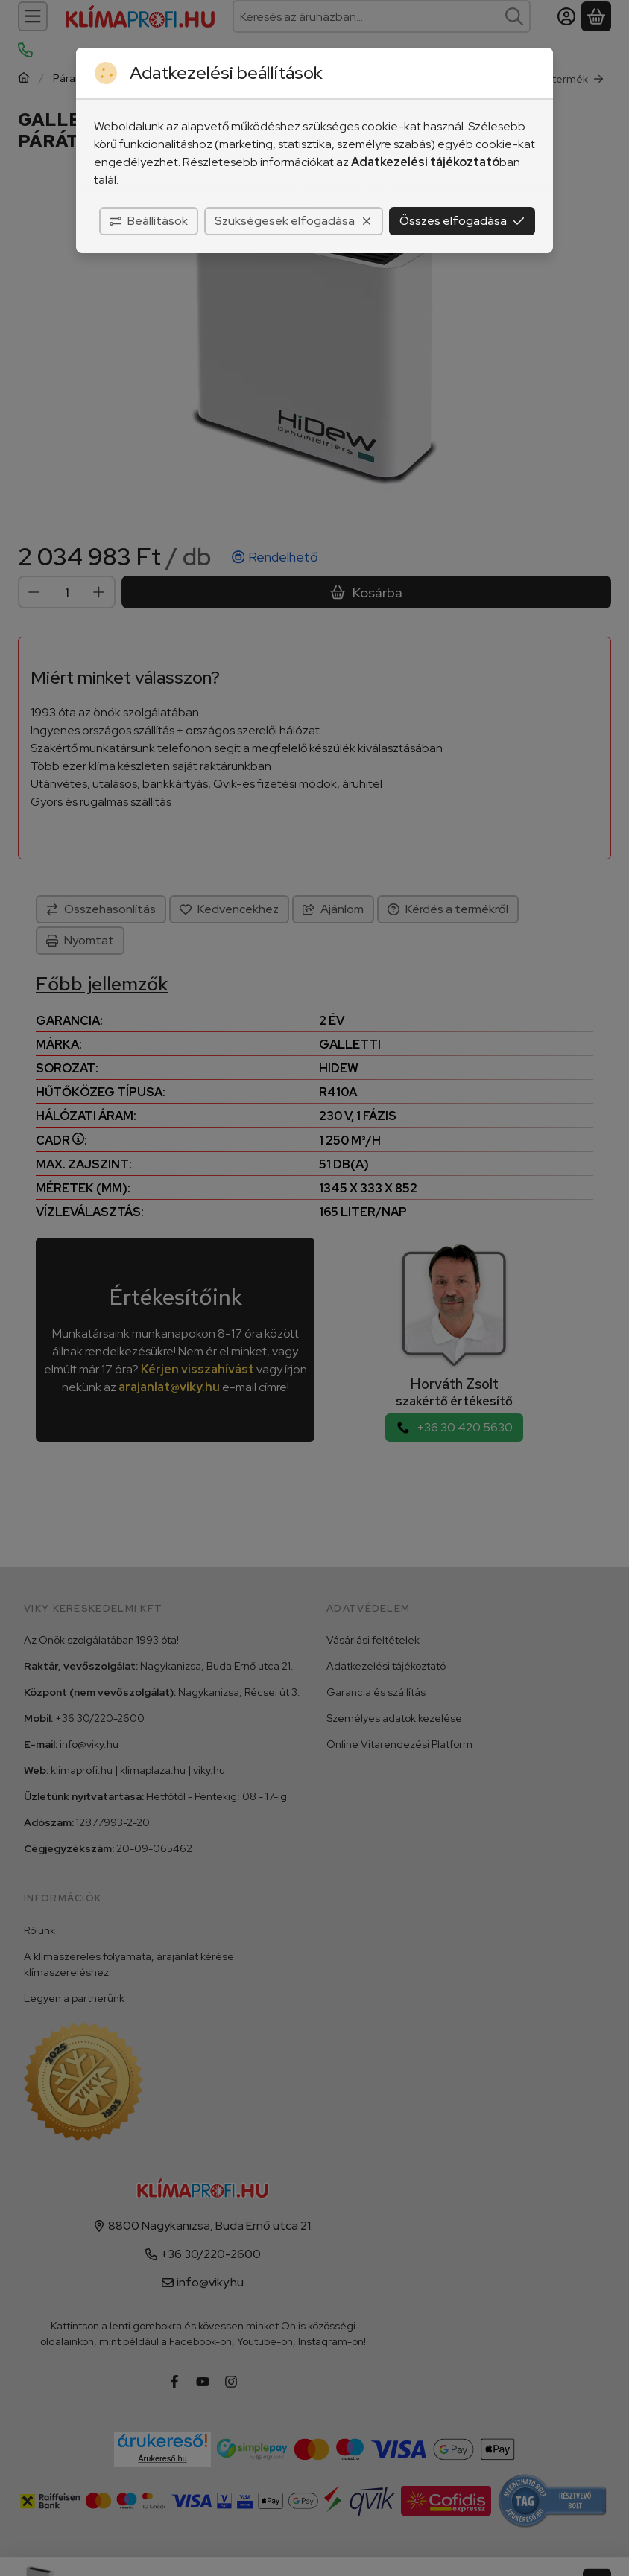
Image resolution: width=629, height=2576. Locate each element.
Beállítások (149, 221)
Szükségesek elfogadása (294, 221)
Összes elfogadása (462, 221)
